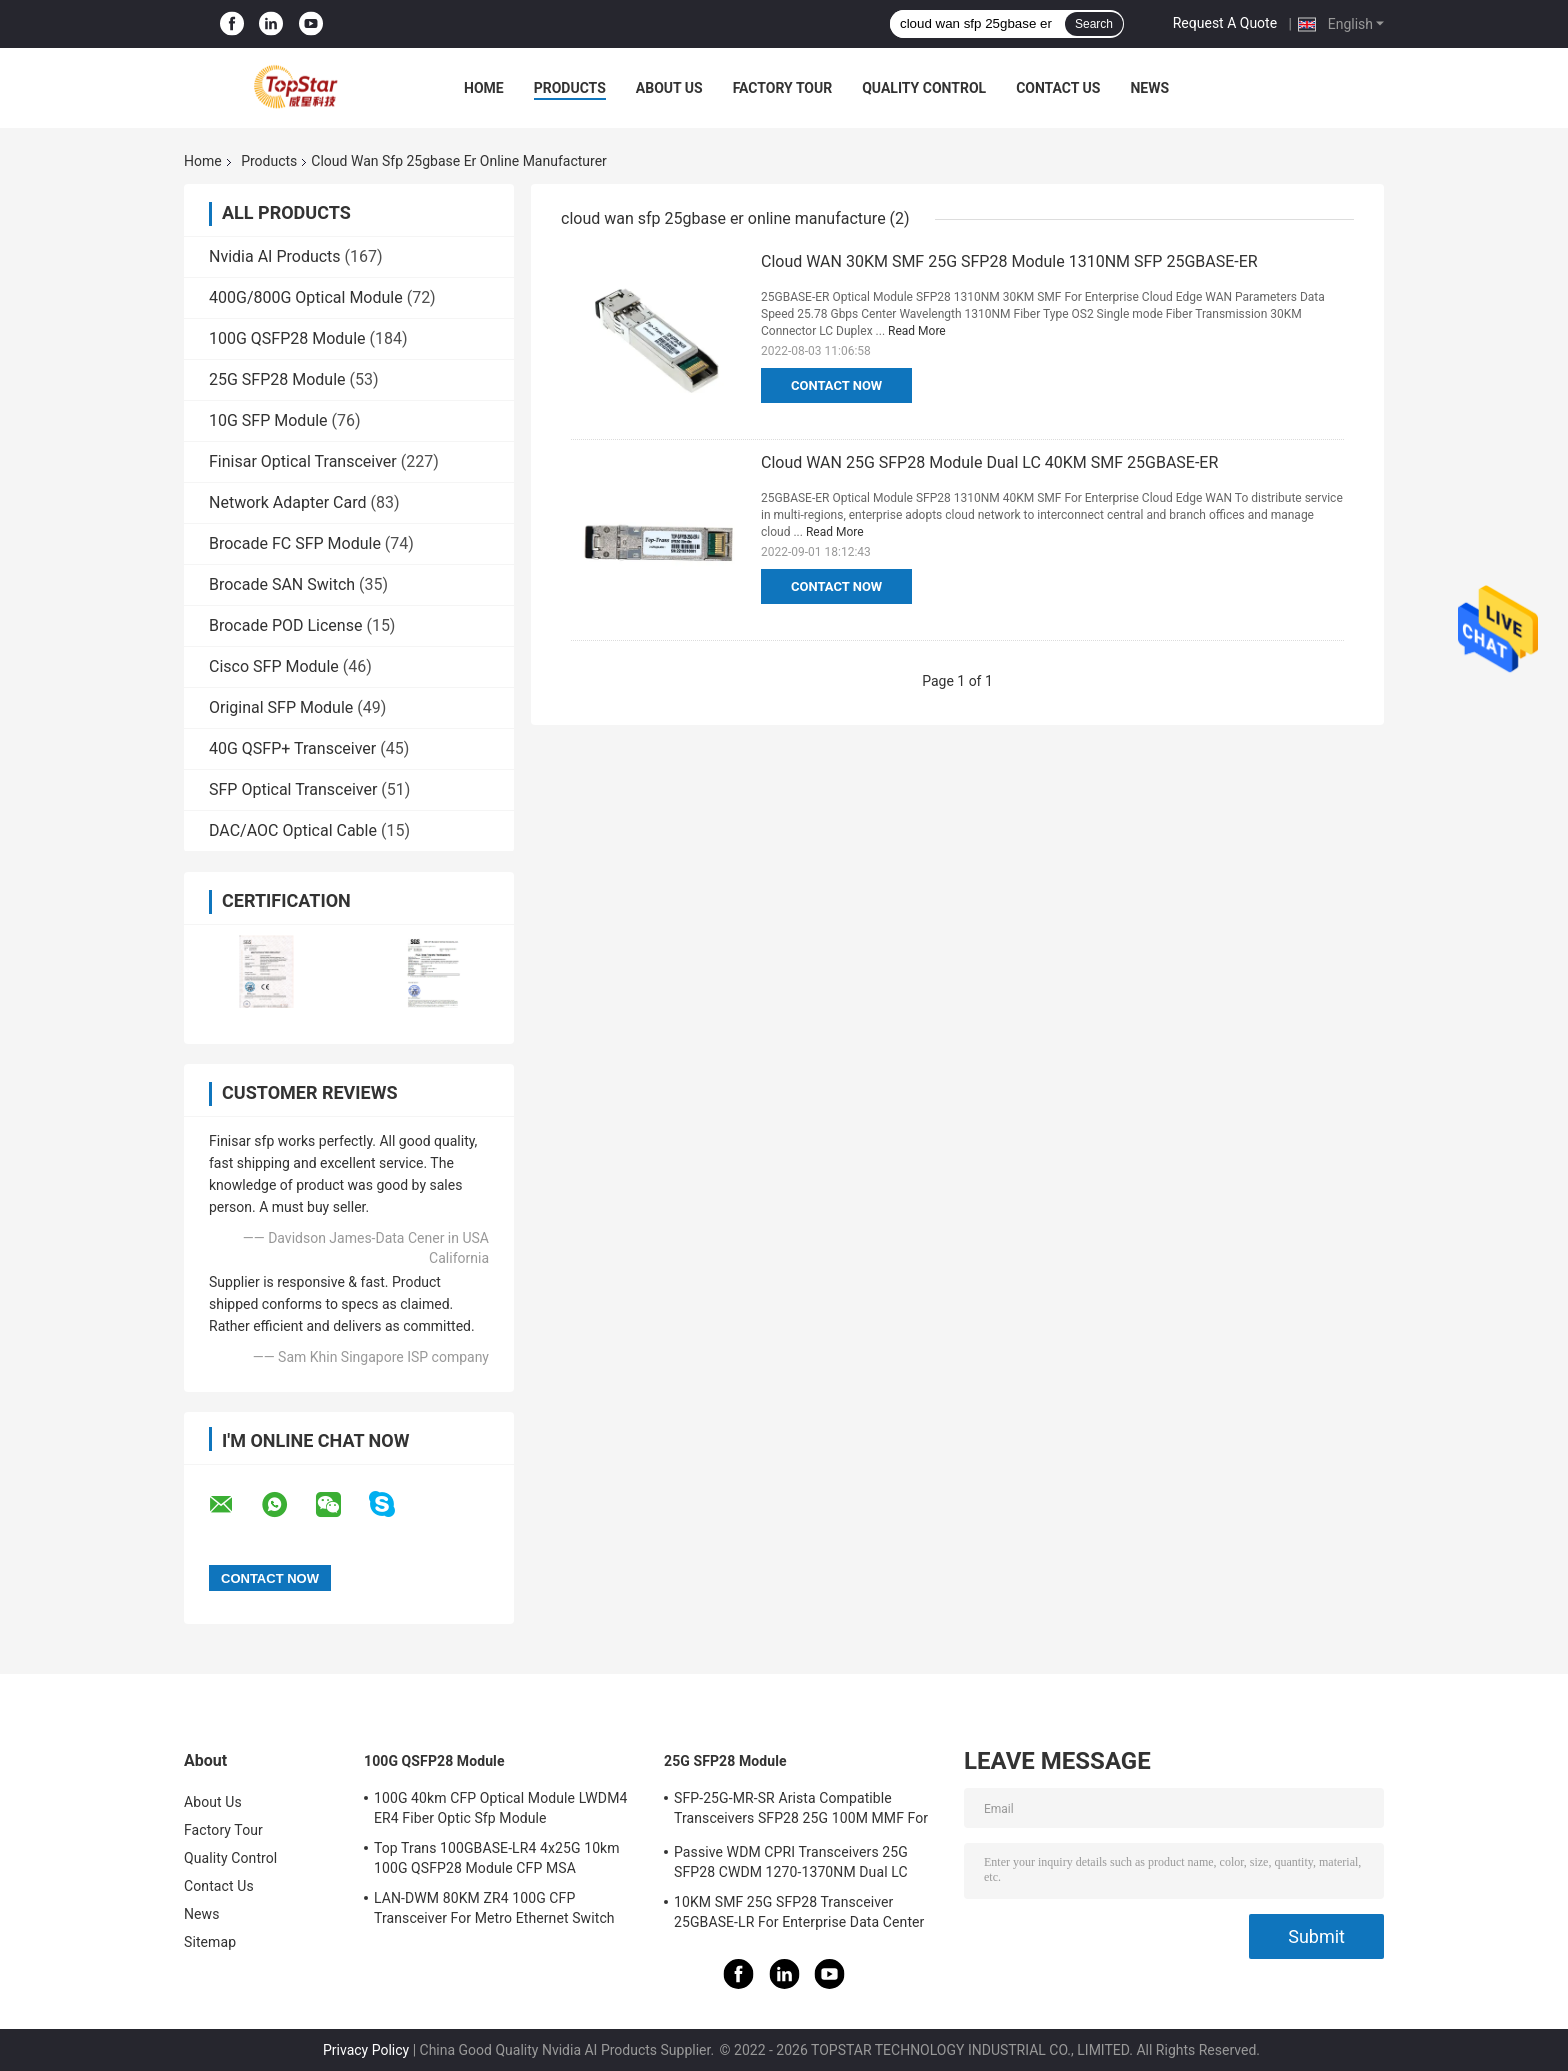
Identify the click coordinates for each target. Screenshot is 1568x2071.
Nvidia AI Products (275, 256)
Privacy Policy (366, 2050)
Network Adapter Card (287, 502)
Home (484, 88)
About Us (669, 88)
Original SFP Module (281, 707)
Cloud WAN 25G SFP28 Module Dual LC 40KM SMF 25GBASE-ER (989, 462)
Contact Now (836, 385)
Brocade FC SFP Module (295, 543)
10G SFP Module (268, 420)
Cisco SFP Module (274, 666)
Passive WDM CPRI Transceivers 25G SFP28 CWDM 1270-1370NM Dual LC (791, 1862)
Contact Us (1058, 88)
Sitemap (210, 1942)
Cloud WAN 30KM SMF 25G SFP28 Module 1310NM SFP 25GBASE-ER (1009, 261)
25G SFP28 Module (277, 379)
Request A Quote (1225, 23)
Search (1094, 24)
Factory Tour (783, 88)
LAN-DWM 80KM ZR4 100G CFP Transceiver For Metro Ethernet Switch (494, 1908)
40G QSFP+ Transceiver (292, 748)
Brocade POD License (285, 625)
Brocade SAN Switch (282, 584)
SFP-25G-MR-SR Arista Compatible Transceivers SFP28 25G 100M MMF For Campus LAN (801, 1811)
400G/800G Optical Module (306, 297)
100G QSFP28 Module (287, 338)
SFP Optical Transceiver (293, 789)
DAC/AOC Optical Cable (293, 830)
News (1149, 88)
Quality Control (924, 88)
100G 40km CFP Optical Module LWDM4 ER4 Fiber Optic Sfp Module (500, 1808)
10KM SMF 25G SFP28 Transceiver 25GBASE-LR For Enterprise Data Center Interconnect (799, 1915)
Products (570, 88)
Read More (917, 331)
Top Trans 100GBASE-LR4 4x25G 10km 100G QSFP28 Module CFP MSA (497, 1858)
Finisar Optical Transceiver (303, 461)
